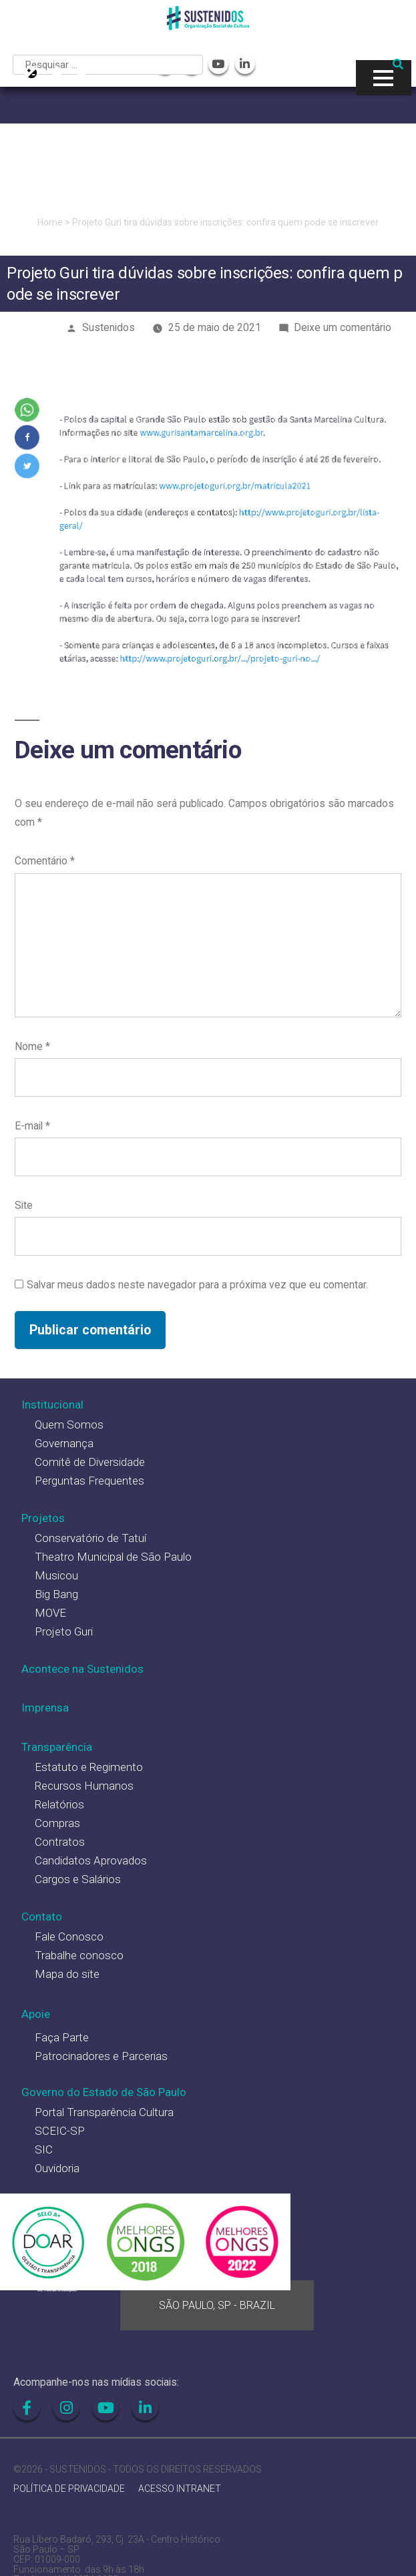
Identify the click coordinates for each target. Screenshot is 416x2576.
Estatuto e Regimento (89, 1767)
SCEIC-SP (60, 2130)
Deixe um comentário (342, 327)
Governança (64, 1443)
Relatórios (59, 1804)
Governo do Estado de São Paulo (103, 2092)
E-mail (32, 1125)
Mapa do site (67, 1974)
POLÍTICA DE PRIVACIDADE (69, 2489)
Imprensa (45, 1707)
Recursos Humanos (84, 1785)
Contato (41, 1916)
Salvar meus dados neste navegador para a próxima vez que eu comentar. (197, 1284)
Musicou (56, 1575)
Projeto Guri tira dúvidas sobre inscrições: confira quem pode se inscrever (225, 222)
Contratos (60, 1841)
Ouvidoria (57, 2168)
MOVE (50, 1612)
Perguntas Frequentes (89, 1480)
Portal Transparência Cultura (104, 2112)
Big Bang (56, 1594)
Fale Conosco (69, 1936)
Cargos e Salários (78, 1879)
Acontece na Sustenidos (82, 1669)
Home (50, 222)
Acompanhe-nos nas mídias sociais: (96, 2382)
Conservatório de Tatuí (90, 1538)
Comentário (45, 860)
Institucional (52, 1404)
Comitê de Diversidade (90, 1462)
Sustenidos (108, 327)
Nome (32, 1046)
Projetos (43, 1518)
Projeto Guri (64, 1631)
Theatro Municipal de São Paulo (113, 1556)
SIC (44, 2149)
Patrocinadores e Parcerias (101, 2056)
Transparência (56, 1747)
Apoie (35, 2014)
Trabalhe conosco (79, 1955)
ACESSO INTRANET (179, 2489)
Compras (57, 1823)
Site (24, 1205)
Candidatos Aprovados (91, 1860)
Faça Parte (62, 2037)
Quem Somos (69, 1424)
